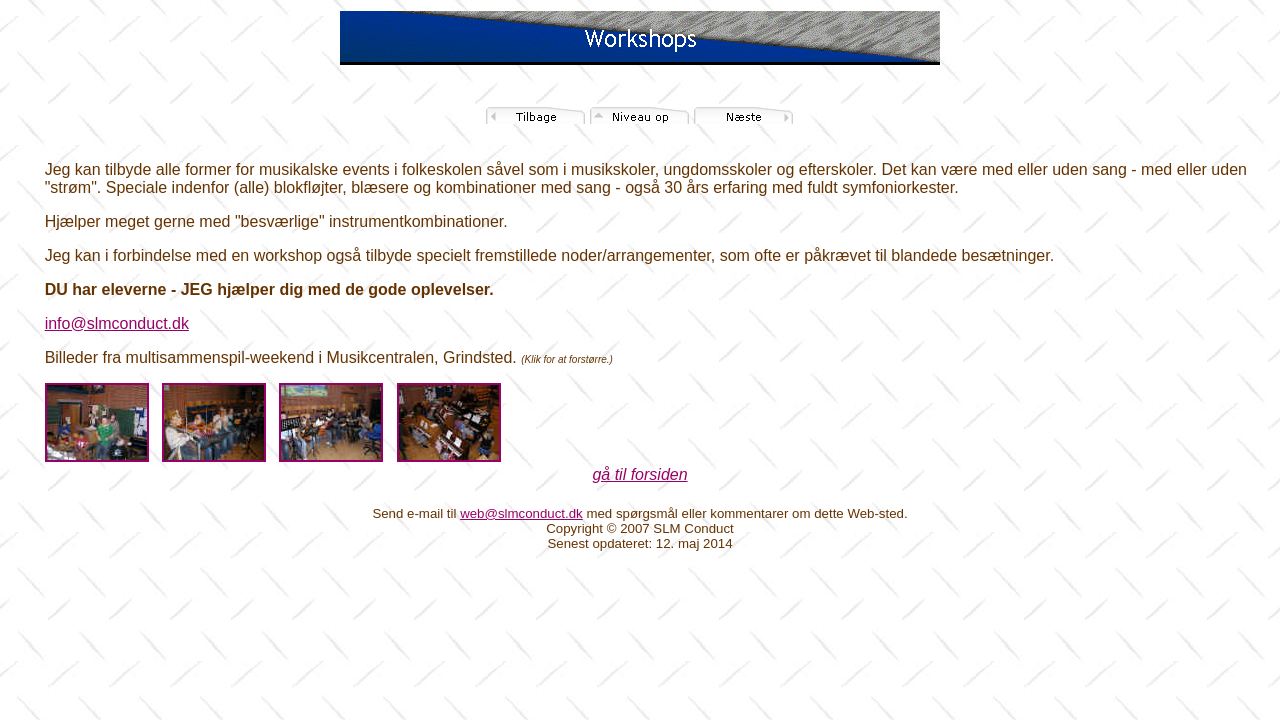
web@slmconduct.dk (521, 513)
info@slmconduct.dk (117, 323)
